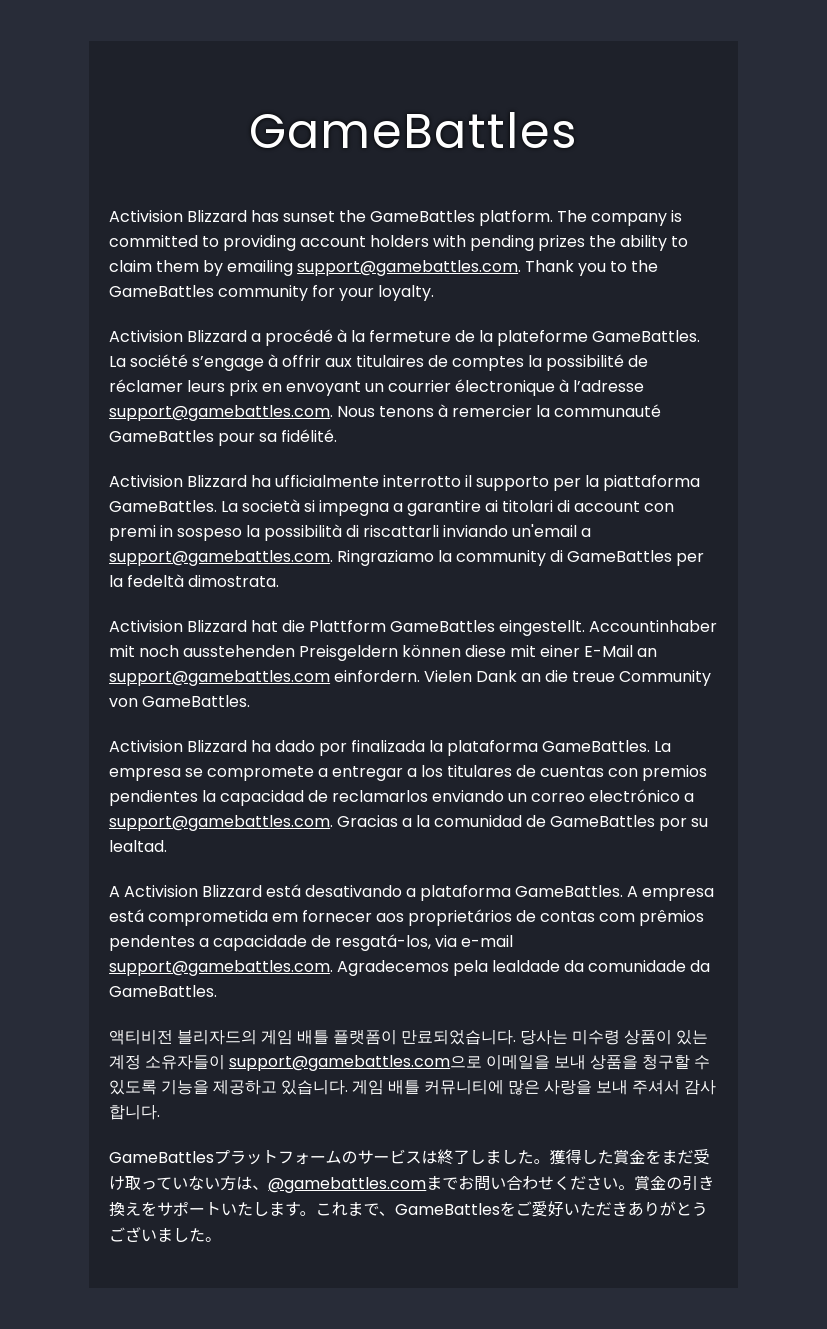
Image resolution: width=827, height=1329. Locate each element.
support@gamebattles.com (407, 266)
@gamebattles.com (347, 1183)
